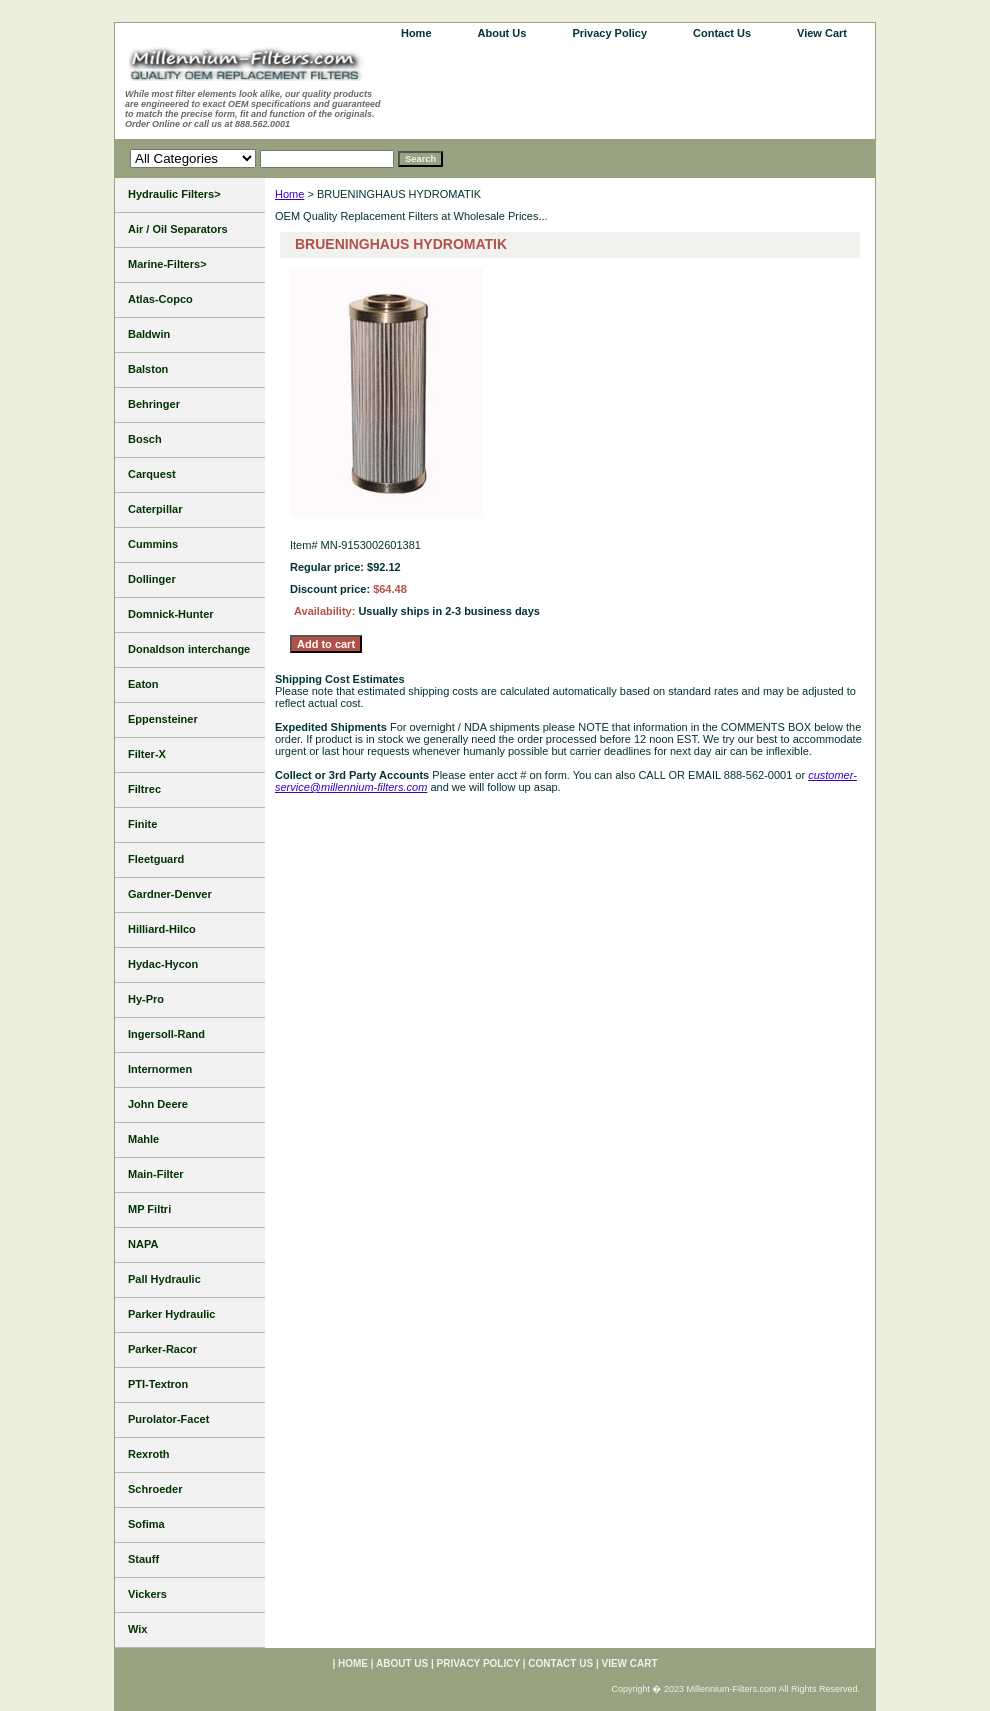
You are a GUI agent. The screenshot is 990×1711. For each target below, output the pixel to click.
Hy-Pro (146, 999)
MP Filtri (149, 1209)
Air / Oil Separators (178, 229)
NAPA (143, 1244)
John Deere (158, 1104)
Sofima (146, 1524)
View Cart (822, 33)
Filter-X (147, 754)
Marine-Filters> (167, 264)
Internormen (160, 1069)
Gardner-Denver (170, 894)
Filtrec (144, 789)
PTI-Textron (158, 1384)
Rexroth (149, 1454)
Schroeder (155, 1489)
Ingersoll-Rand (166, 1034)
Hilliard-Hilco (162, 929)
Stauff (143, 1559)
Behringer (154, 404)
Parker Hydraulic (171, 1314)
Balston (148, 369)
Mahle (143, 1139)
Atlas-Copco (160, 299)
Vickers (147, 1594)
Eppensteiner (163, 719)
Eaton (143, 684)
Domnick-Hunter (171, 614)
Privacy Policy (609, 33)
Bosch (145, 439)
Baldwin (149, 334)
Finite (142, 824)
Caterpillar (155, 509)
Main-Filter (156, 1174)
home (416, 33)
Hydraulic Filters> (174, 194)
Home (289, 194)
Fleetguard (156, 859)
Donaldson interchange (189, 649)
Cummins (153, 544)
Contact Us (722, 33)
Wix (137, 1629)
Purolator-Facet (168, 1419)
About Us (502, 33)
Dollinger (152, 579)
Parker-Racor (162, 1349)
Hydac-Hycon (163, 964)
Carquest (152, 474)
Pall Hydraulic (164, 1279)
